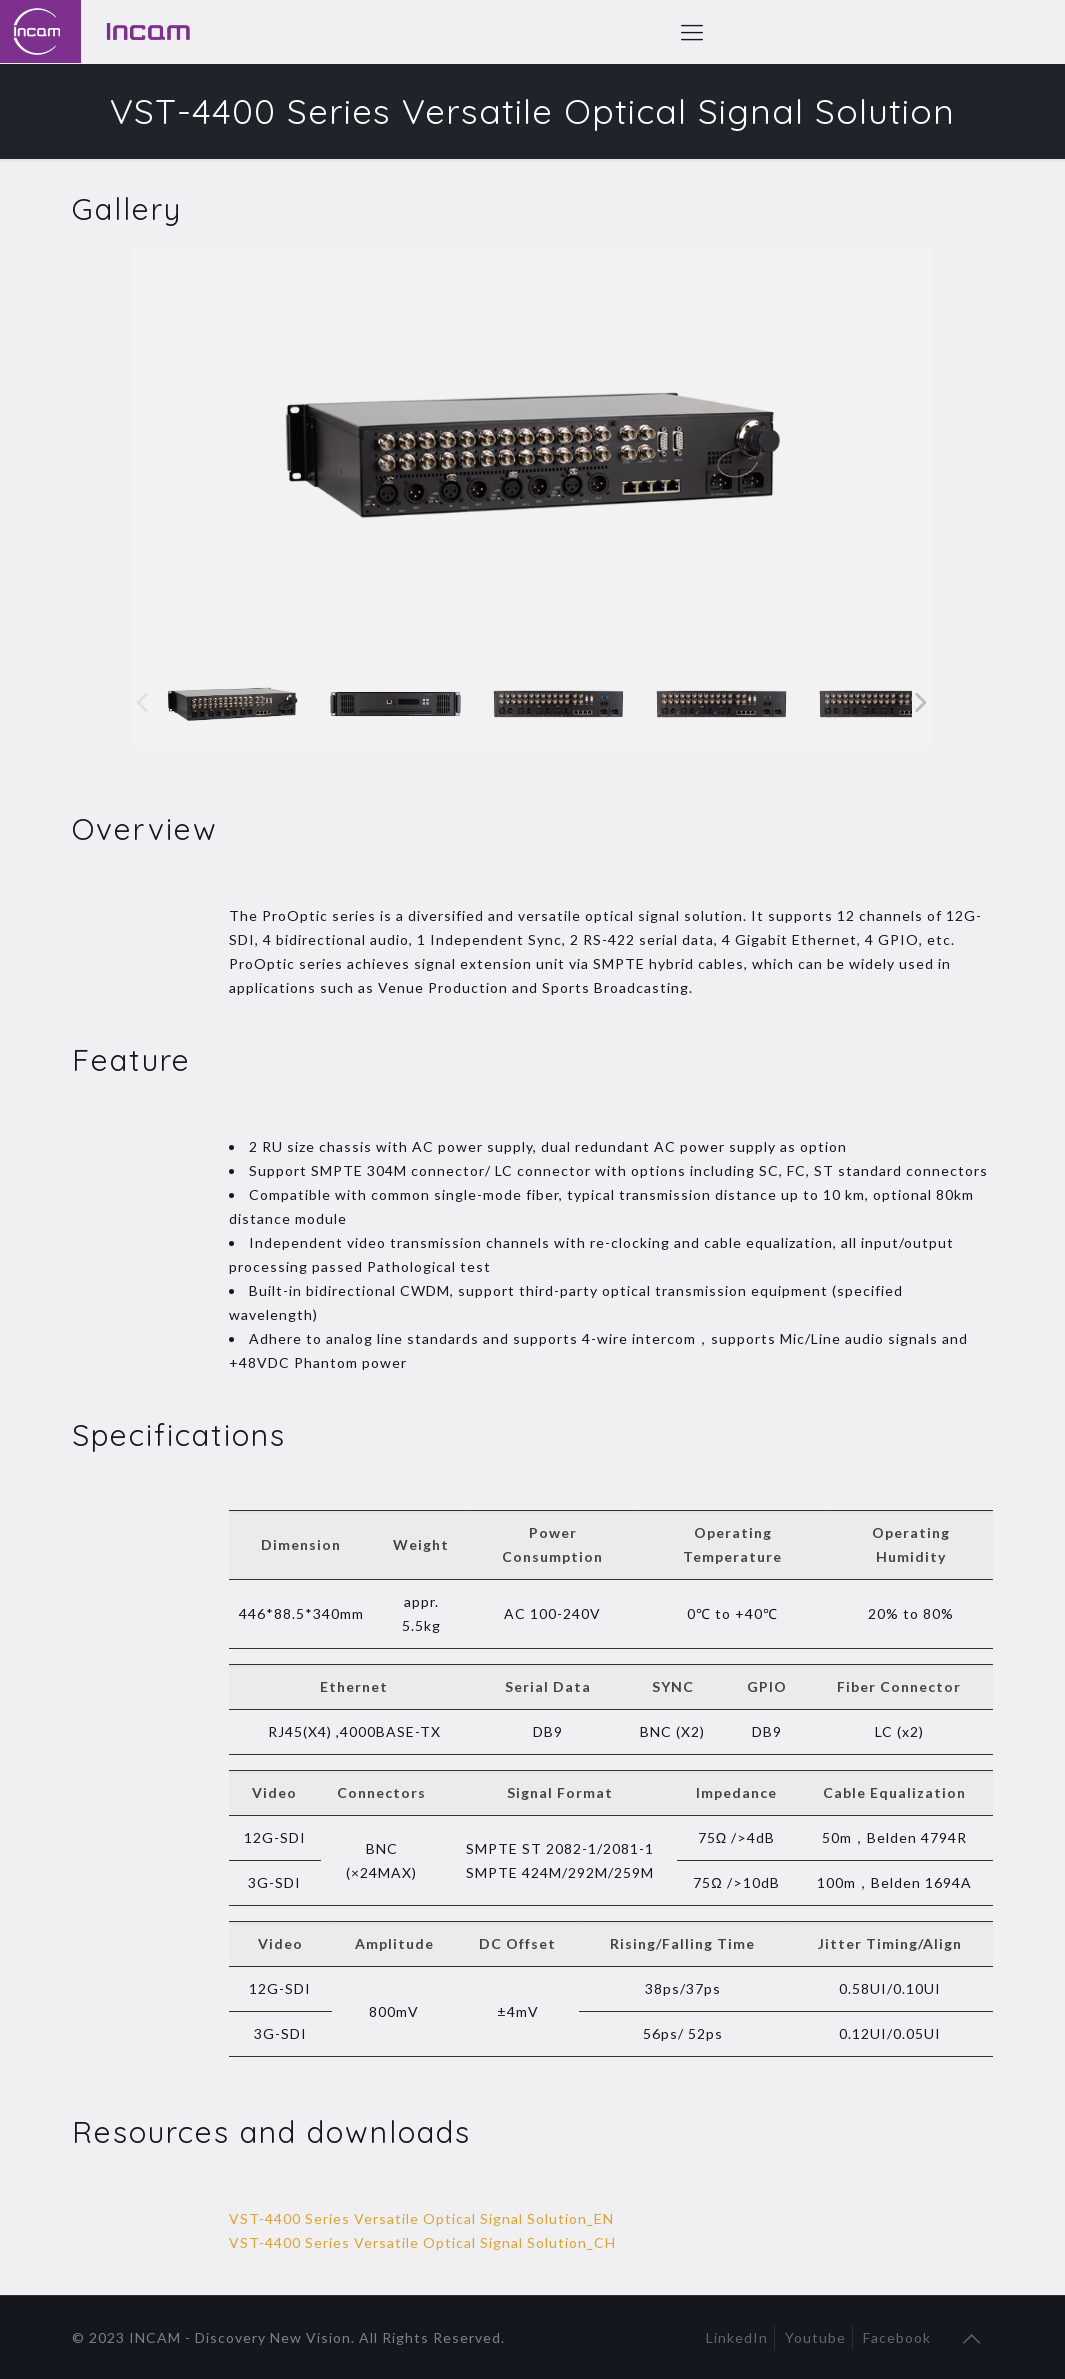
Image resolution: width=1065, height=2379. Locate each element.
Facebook (897, 2337)
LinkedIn (737, 2337)
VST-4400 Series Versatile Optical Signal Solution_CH (422, 2242)
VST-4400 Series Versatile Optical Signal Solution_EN (421, 2218)
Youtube (815, 2337)
